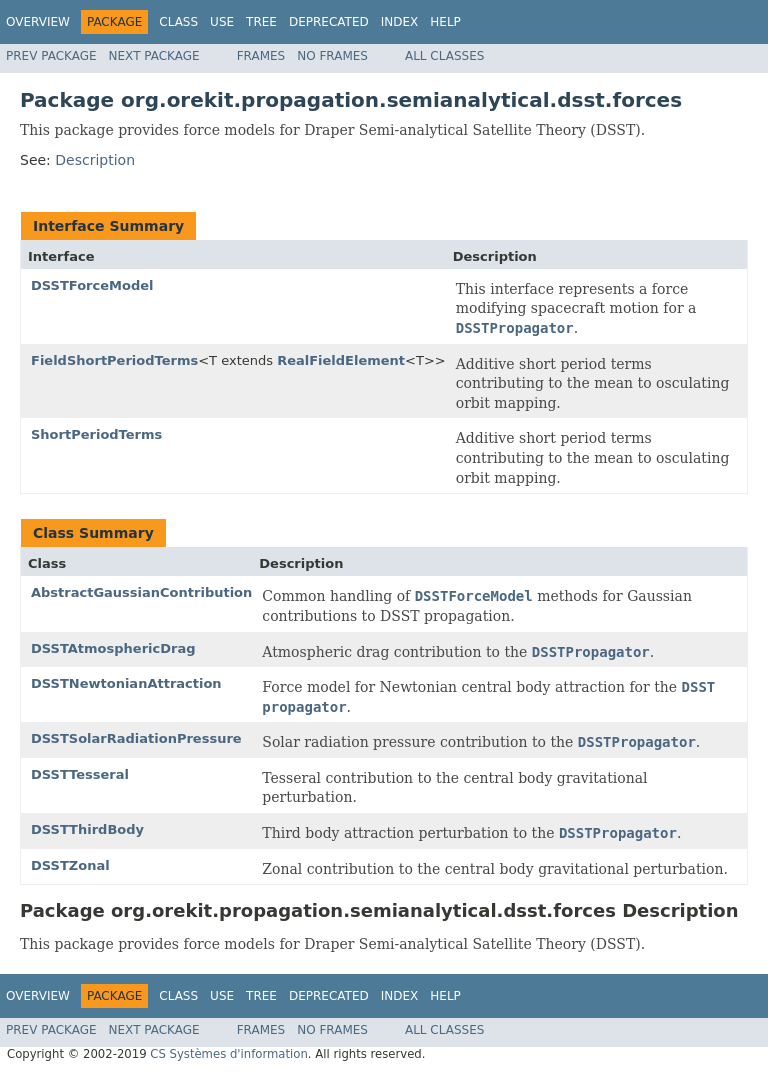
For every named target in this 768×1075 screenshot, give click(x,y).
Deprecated (329, 22)
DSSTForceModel (92, 285)
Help (445, 22)
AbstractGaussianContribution (141, 592)
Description (95, 160)
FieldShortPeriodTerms (114, 360)
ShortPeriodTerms (96, 434)
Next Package (154, 56)
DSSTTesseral (80, 774)
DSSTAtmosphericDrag (113, 648)
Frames (261, 56)
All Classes (444, 56)
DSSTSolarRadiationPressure (136, 738)
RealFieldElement (341, 360)
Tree (261, 22)
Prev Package (51, 56)
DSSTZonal (70, 865)
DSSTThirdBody (87, 829)
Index (400, 22)
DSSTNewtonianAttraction (126, 683)
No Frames (332, 56)
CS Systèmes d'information (229, 1054)
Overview (38, 22)
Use (222, 22)
